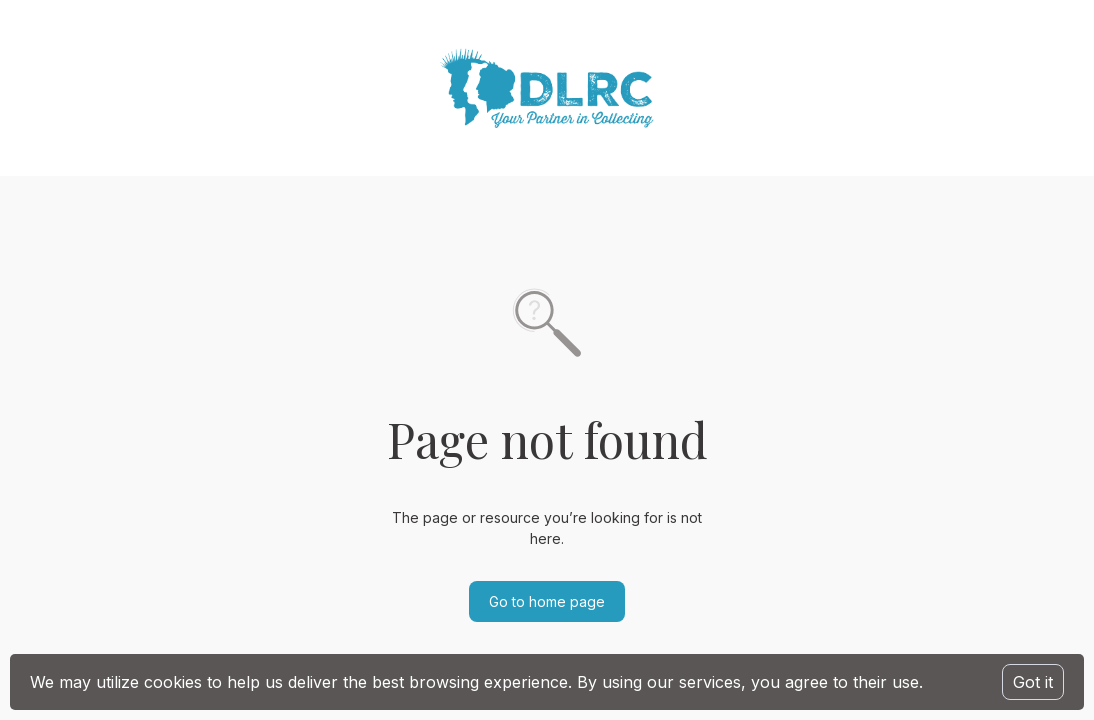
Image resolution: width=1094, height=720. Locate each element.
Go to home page (547, 601)
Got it (1033, 682)
